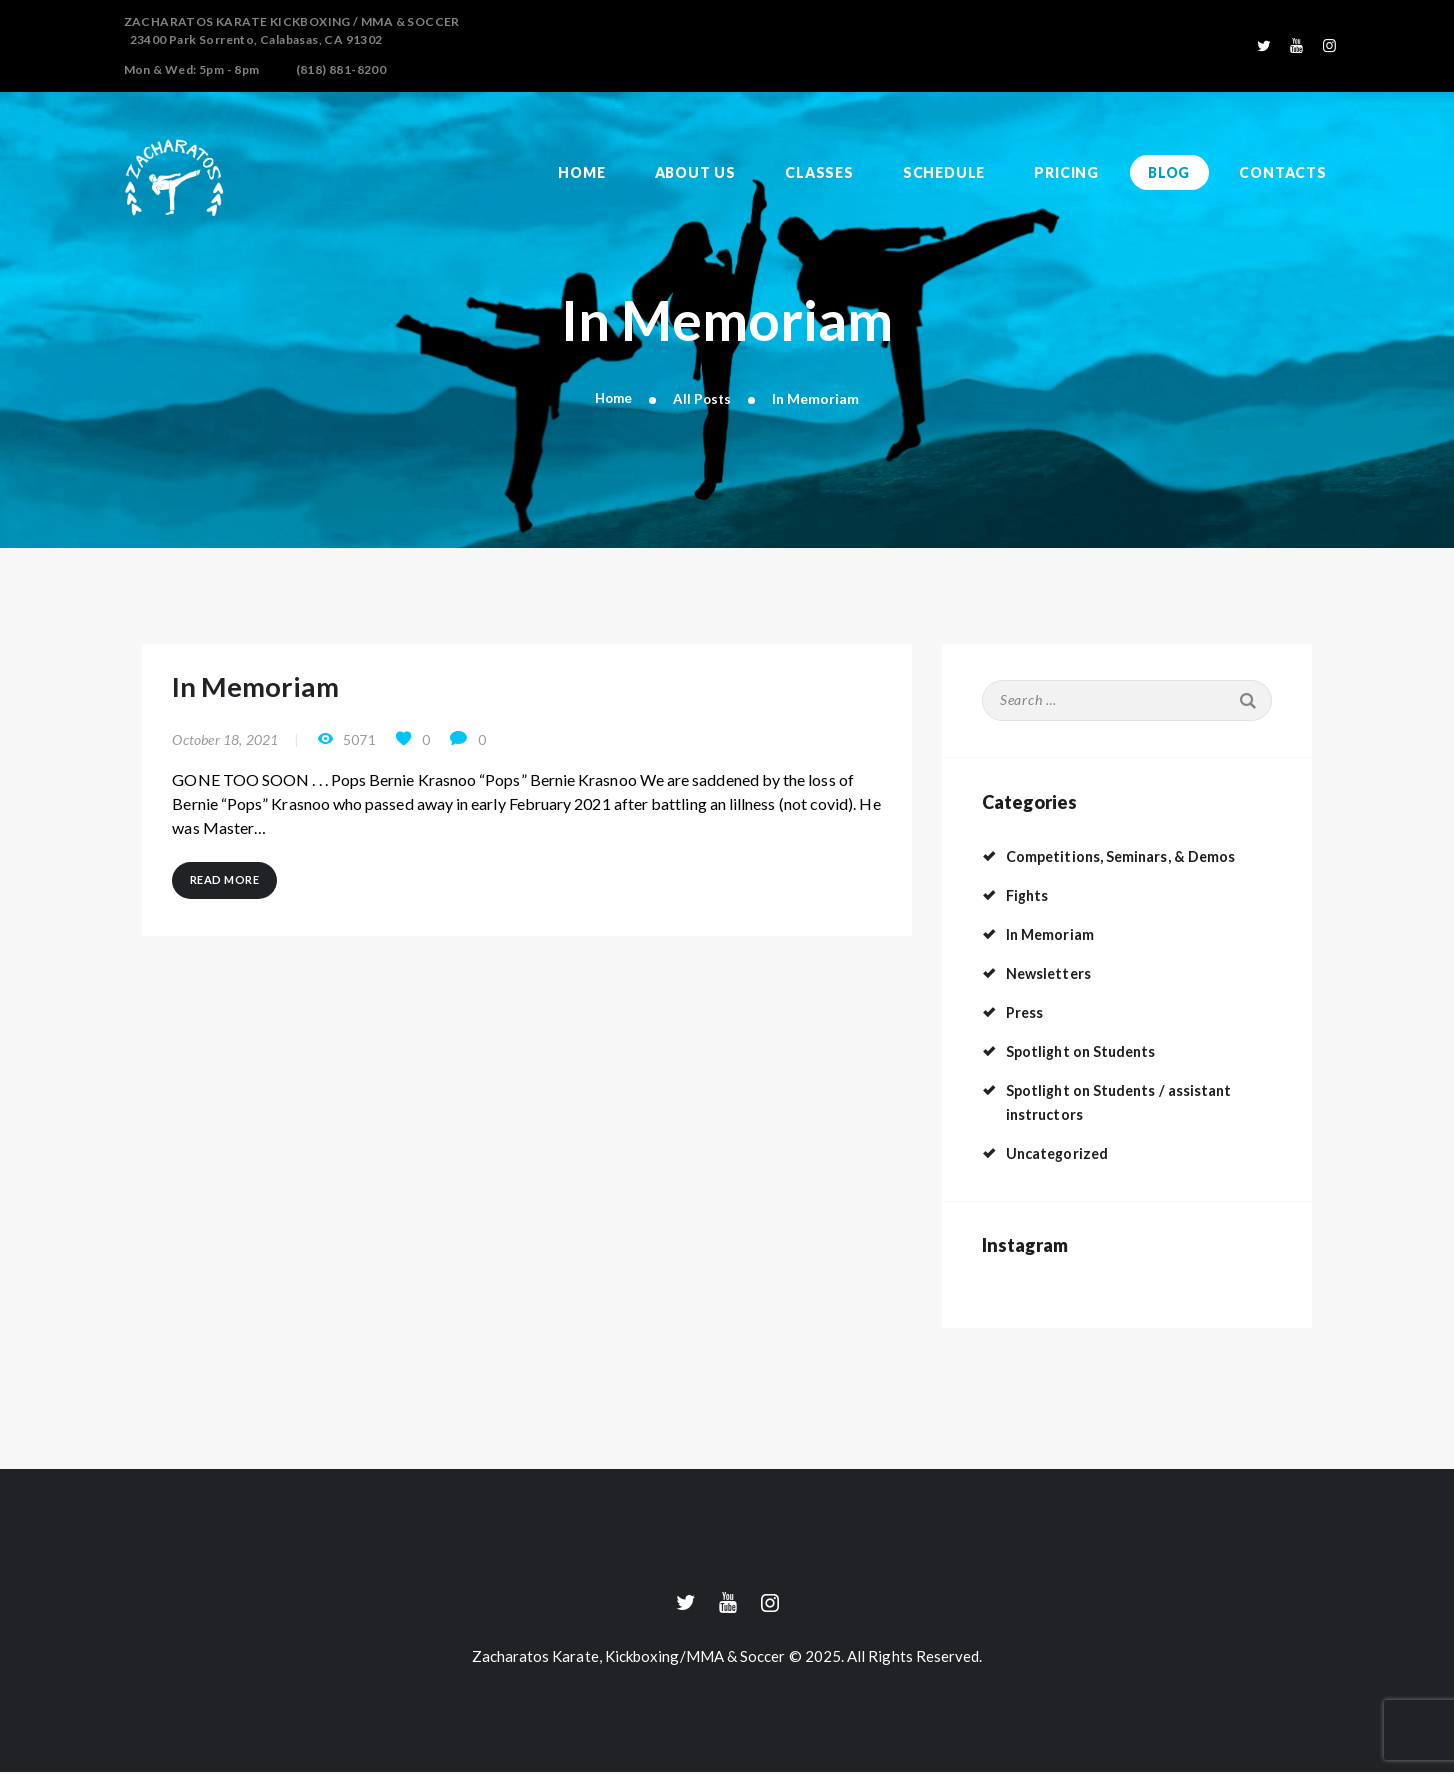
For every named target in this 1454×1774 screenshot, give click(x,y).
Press (1027, 1012)
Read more (228, 891)
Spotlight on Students (1087, 1051)
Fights (1029, 895)
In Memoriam (270, 691)
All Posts (703, 398)
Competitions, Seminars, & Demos (1134, 856)
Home (613, 398)
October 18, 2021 (225, 747)
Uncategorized (1062, 1153)
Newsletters (1053, 973)
